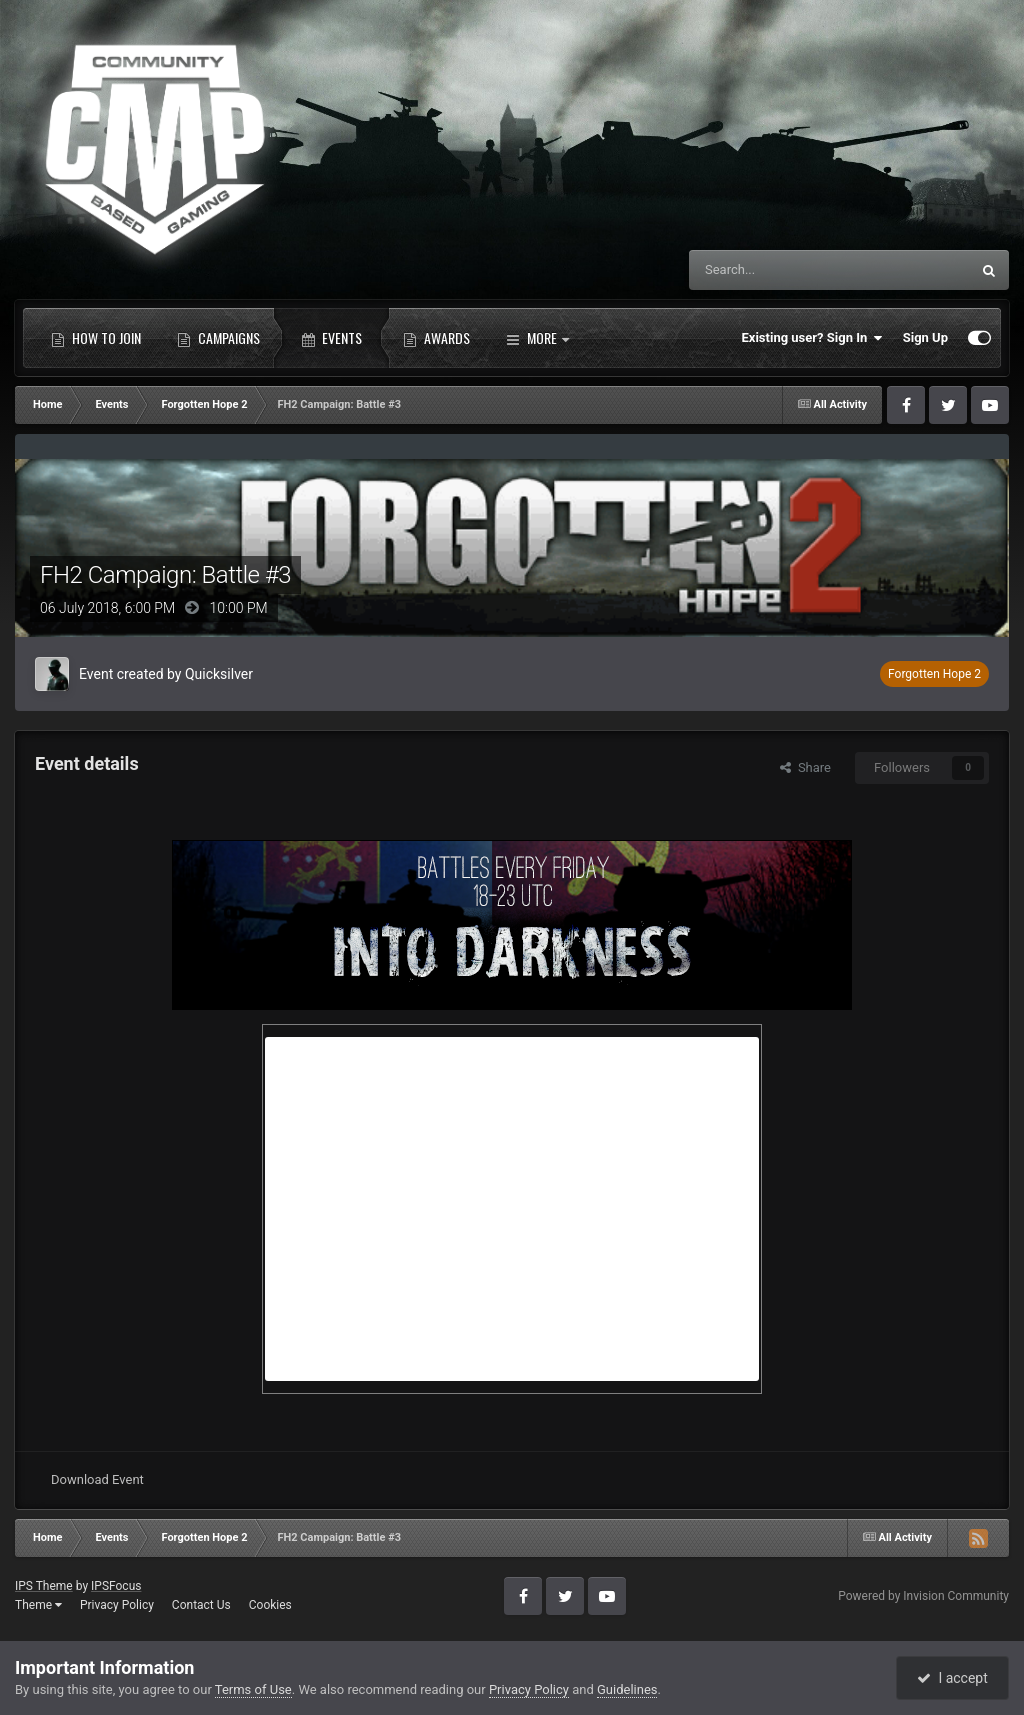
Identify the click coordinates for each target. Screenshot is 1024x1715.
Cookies (270, 1605)
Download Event (97, 1479)
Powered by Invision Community (923, 1596)
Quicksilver (219, 674)
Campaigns (218, 338)
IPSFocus (116, 1586)
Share (805, 767)
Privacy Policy (117, 1605)
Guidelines (627, 1689)
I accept (952, 1678)
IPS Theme (44, 1586)
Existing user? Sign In (812, 338)
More (537, 338)
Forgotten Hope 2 (934, 674)
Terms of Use (253, 1689)
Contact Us (201, 1605)
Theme (38, 1605)
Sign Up (925, 337)
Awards (436, 338)
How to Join (96, 338)
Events (331, 338)
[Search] (782, 270)
